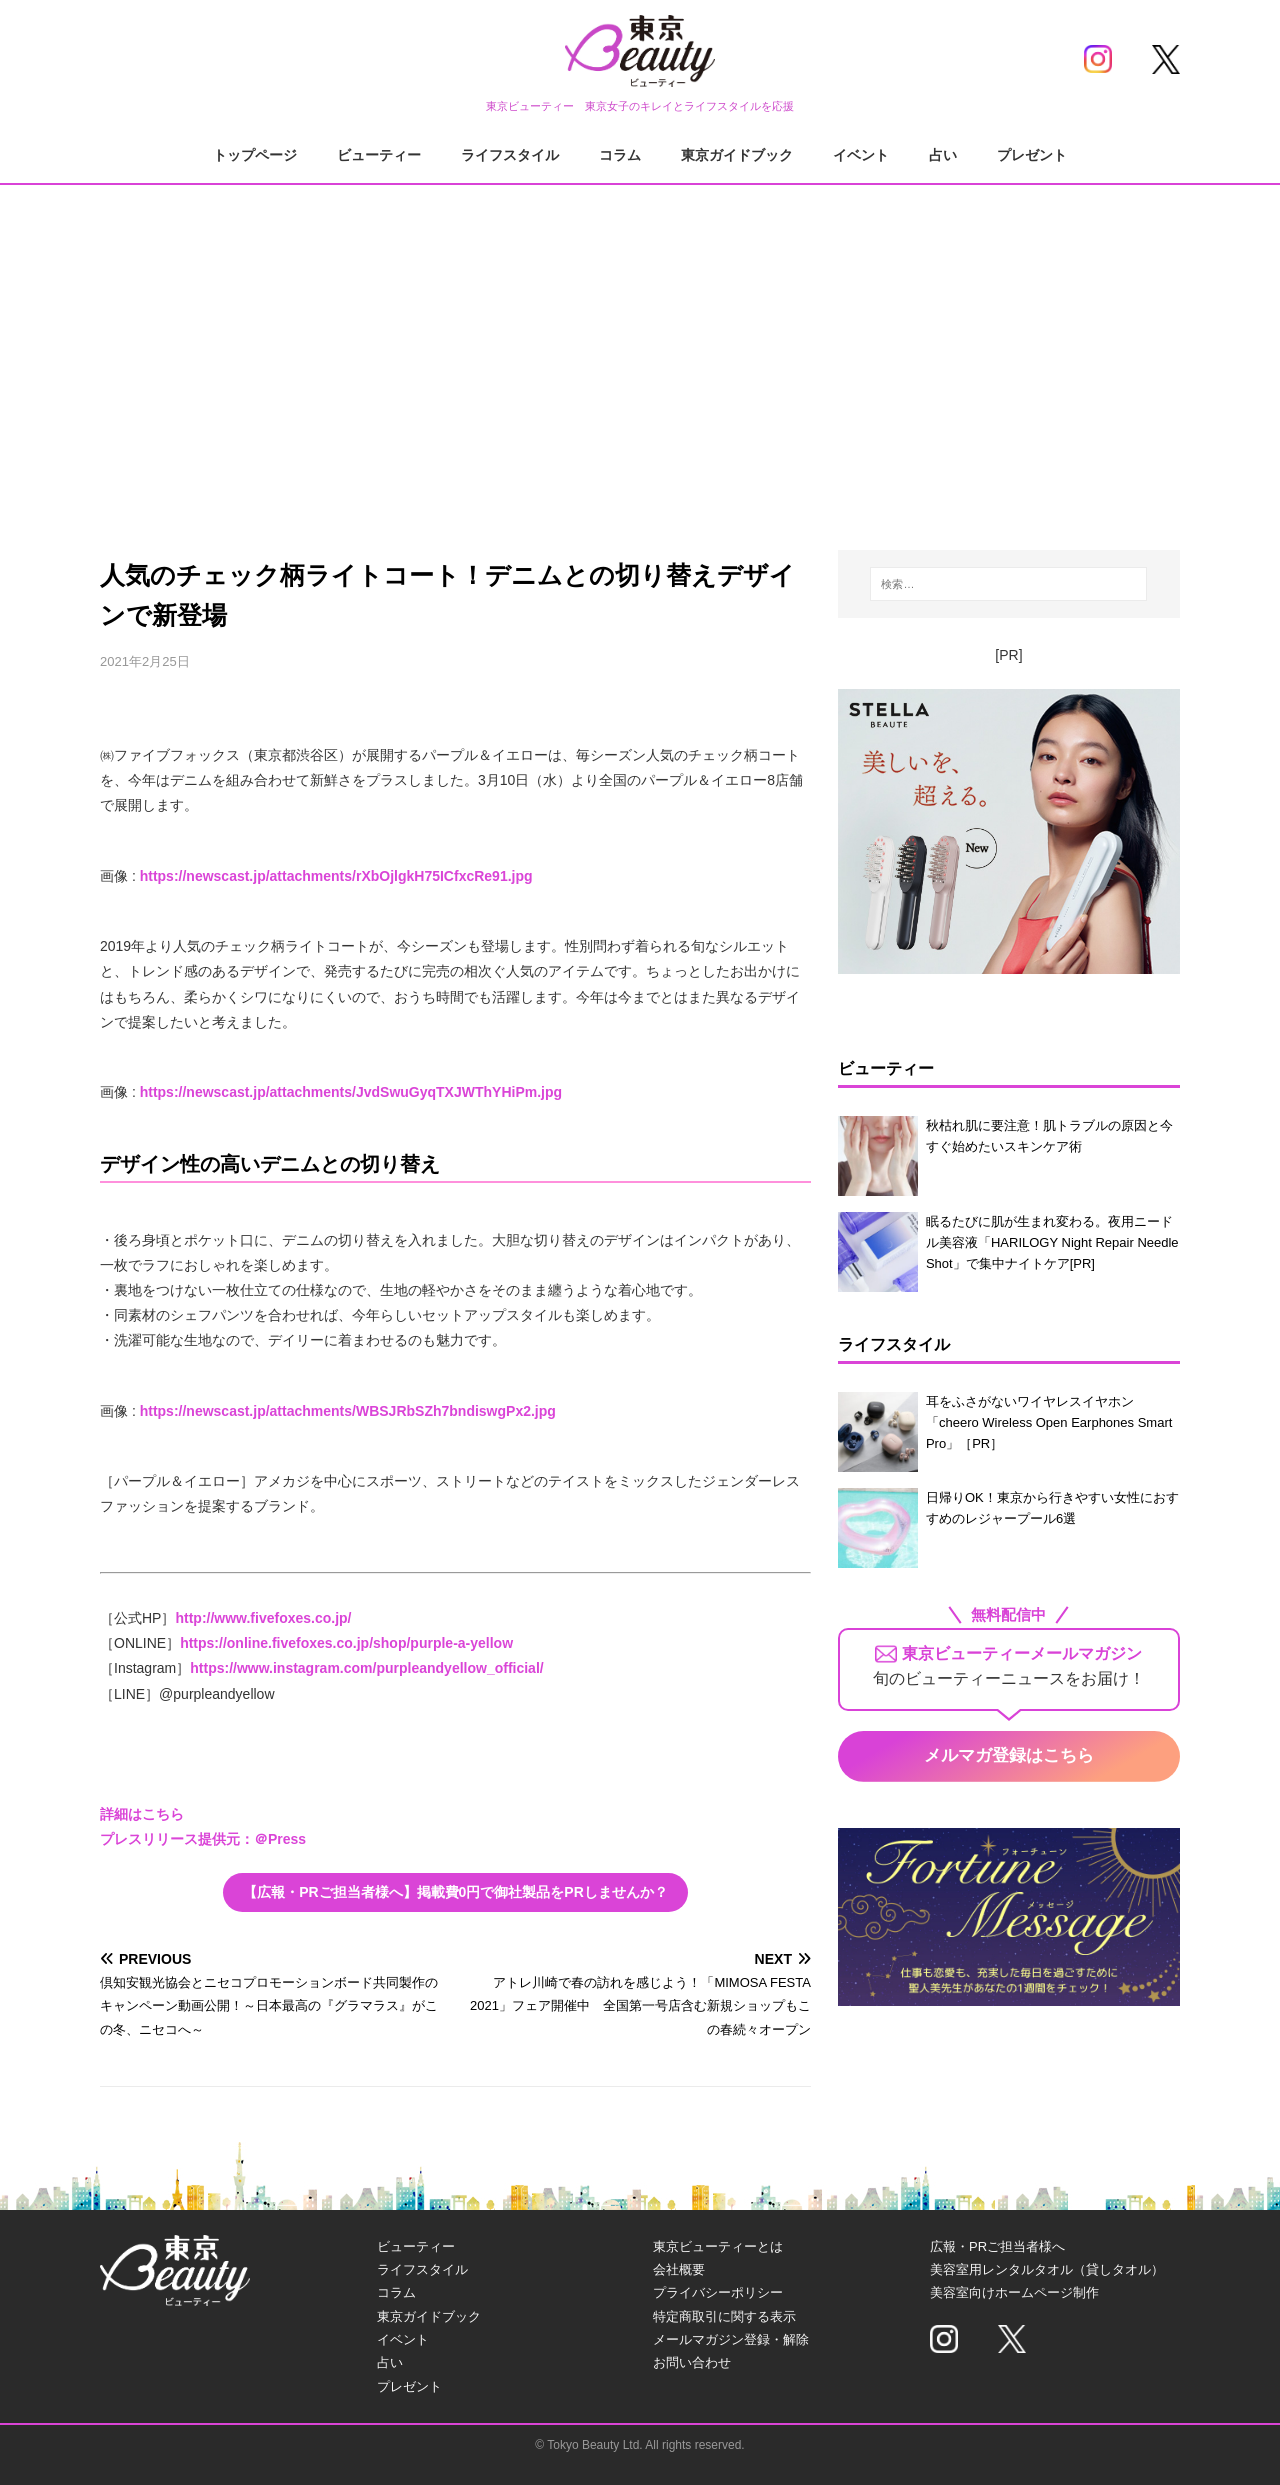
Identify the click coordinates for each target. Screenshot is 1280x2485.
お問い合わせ (692, 2362)
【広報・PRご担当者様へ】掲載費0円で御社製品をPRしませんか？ (455, 1892)
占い (943, 155)
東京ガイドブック (737, 155)
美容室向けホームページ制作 (1014, 2292)
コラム (620, 155)
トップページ (255, 155)
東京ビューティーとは (718, 2246)
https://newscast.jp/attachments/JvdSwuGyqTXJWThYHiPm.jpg (351, 1092)
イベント (861, 155)
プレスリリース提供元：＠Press (203, 1839)
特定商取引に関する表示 (724, 2316)
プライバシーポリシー (718, 2292)
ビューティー (379, 155)
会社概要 (679, 2269)
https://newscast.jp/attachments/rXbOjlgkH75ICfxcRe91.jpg (336, 876)
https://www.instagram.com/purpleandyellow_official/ (366, 1668)
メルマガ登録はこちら (1009, 1755)
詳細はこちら (142, 1814)
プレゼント (1032, 155)
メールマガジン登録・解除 (731, 2339)
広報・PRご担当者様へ (997, 2246)
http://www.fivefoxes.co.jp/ (263, 1618)
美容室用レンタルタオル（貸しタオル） (1047, 2269)
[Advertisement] (640, 350)
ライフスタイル (510, 155)
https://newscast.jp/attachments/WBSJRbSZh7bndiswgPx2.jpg (348, 1411)
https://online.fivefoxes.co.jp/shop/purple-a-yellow (346, 1643)
